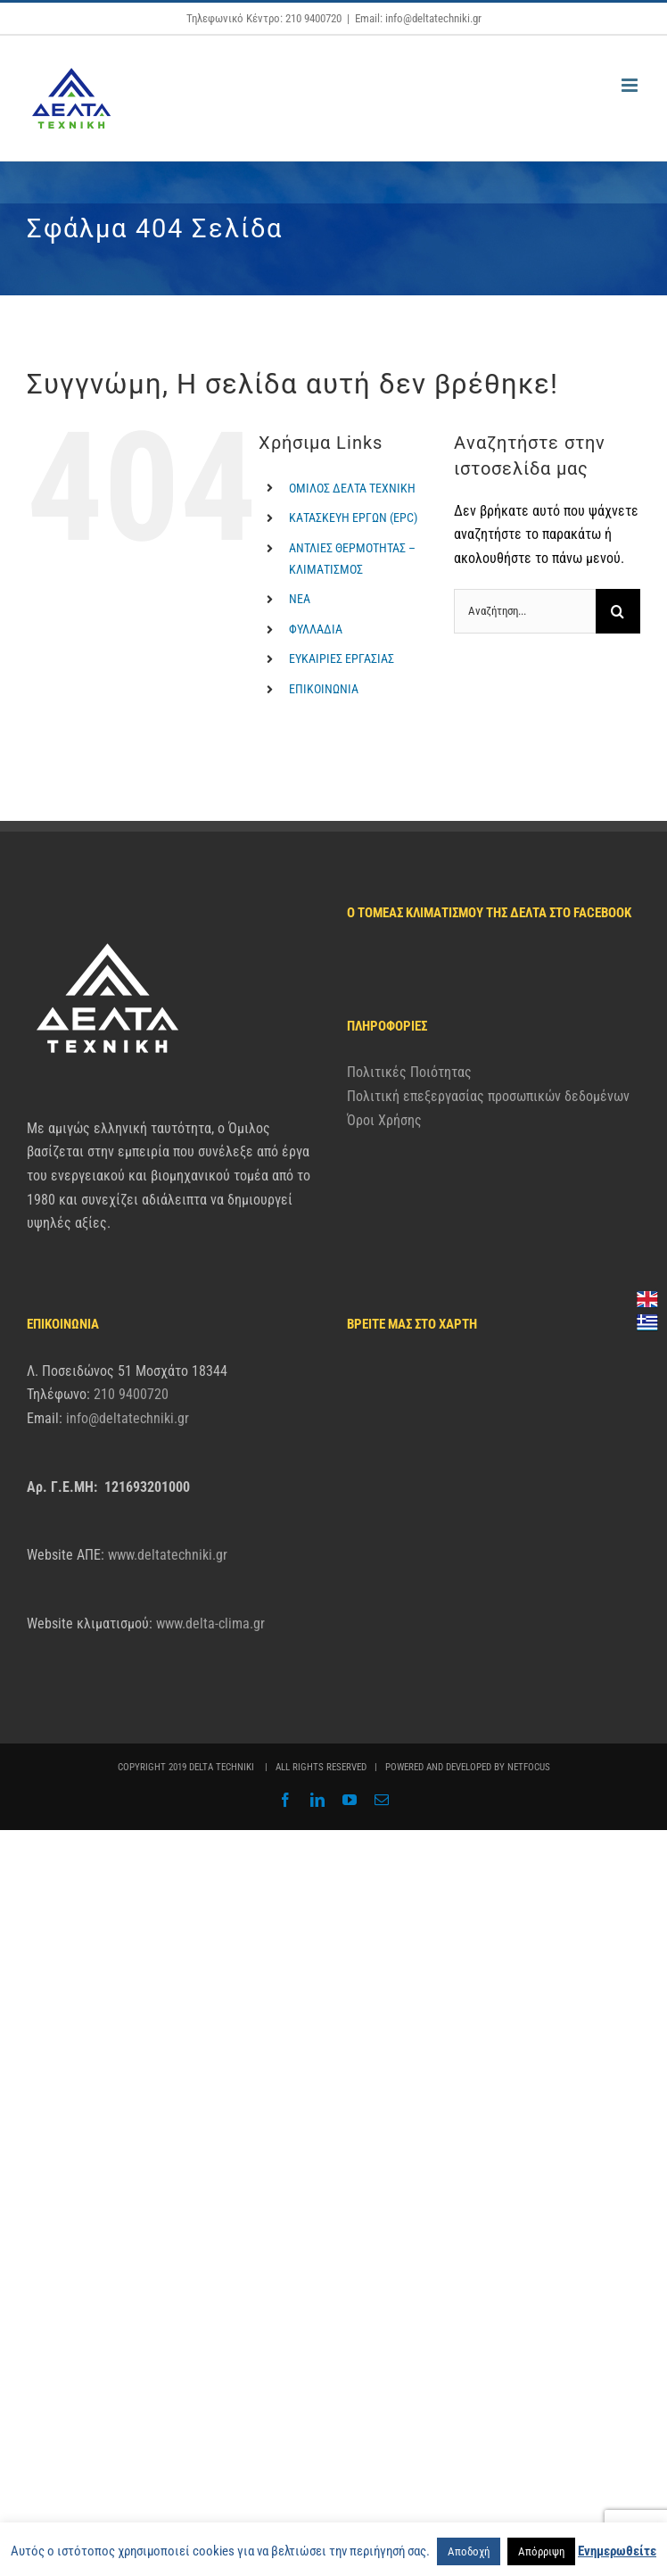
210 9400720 (131, 1394)
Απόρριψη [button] (541, 2551)
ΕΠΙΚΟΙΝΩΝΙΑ (323, 689)
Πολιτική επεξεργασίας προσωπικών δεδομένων (488, 1096)
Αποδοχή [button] (469, 2551)
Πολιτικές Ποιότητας (409, 1072)
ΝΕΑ (299, 599)
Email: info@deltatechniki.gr (418, 18)
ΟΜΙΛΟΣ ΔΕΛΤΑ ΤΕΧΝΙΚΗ (352, 488)
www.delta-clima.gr (210, 1623)
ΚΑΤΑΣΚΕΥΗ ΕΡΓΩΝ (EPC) (353, 517)
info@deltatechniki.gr (127, 1418)
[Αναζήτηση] (618, 611)
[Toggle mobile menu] (631, 85)
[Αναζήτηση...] (525, 611)
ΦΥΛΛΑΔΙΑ (315, 629)
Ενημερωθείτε (617, 2551)
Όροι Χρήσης (384, 1120)
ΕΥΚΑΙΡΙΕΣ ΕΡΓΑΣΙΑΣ (341, 658)
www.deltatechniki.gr (167, 1554)
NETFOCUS (528, 1767)
